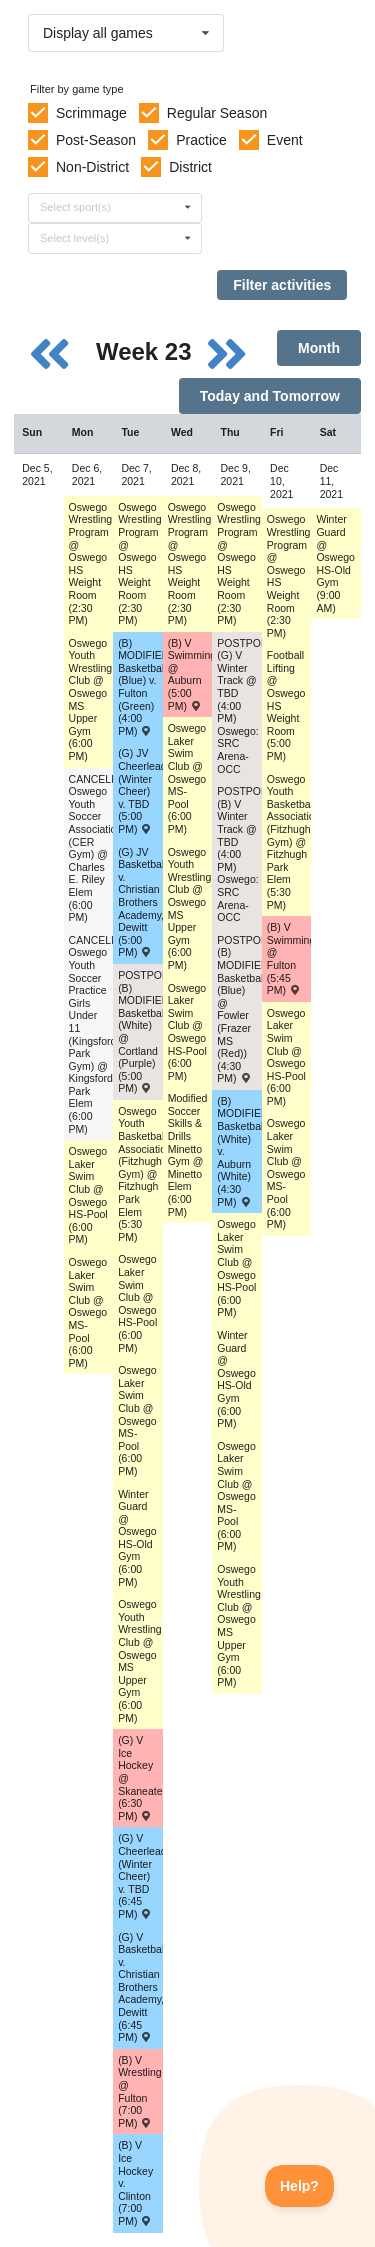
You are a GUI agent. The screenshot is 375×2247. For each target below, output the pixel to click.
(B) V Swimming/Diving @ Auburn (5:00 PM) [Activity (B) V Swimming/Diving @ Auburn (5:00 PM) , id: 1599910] (190, 674)
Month (319, 348)
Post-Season (96, 140)
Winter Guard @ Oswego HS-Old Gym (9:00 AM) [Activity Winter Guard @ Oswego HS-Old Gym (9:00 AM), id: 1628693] (335, 563)
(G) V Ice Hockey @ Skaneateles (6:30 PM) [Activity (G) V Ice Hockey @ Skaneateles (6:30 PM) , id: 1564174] (140, 1778)
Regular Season (217, 113)
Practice (201, 140)
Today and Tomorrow (270, 396)
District (190, 167)
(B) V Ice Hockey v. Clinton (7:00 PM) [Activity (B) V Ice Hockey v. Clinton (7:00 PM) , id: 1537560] (135, 2183)
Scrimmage (91, 113)
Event (285, 140)
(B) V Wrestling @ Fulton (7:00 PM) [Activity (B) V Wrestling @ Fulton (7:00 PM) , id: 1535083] (140, 2091)
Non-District (92, 167)
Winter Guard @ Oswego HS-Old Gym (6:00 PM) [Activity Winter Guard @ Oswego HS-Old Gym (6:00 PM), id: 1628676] (236, 1379)
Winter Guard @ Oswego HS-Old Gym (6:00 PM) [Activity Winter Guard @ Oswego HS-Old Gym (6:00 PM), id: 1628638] (137, 1538)
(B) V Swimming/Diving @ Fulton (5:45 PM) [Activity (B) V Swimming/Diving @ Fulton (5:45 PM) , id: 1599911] (289, 958)
